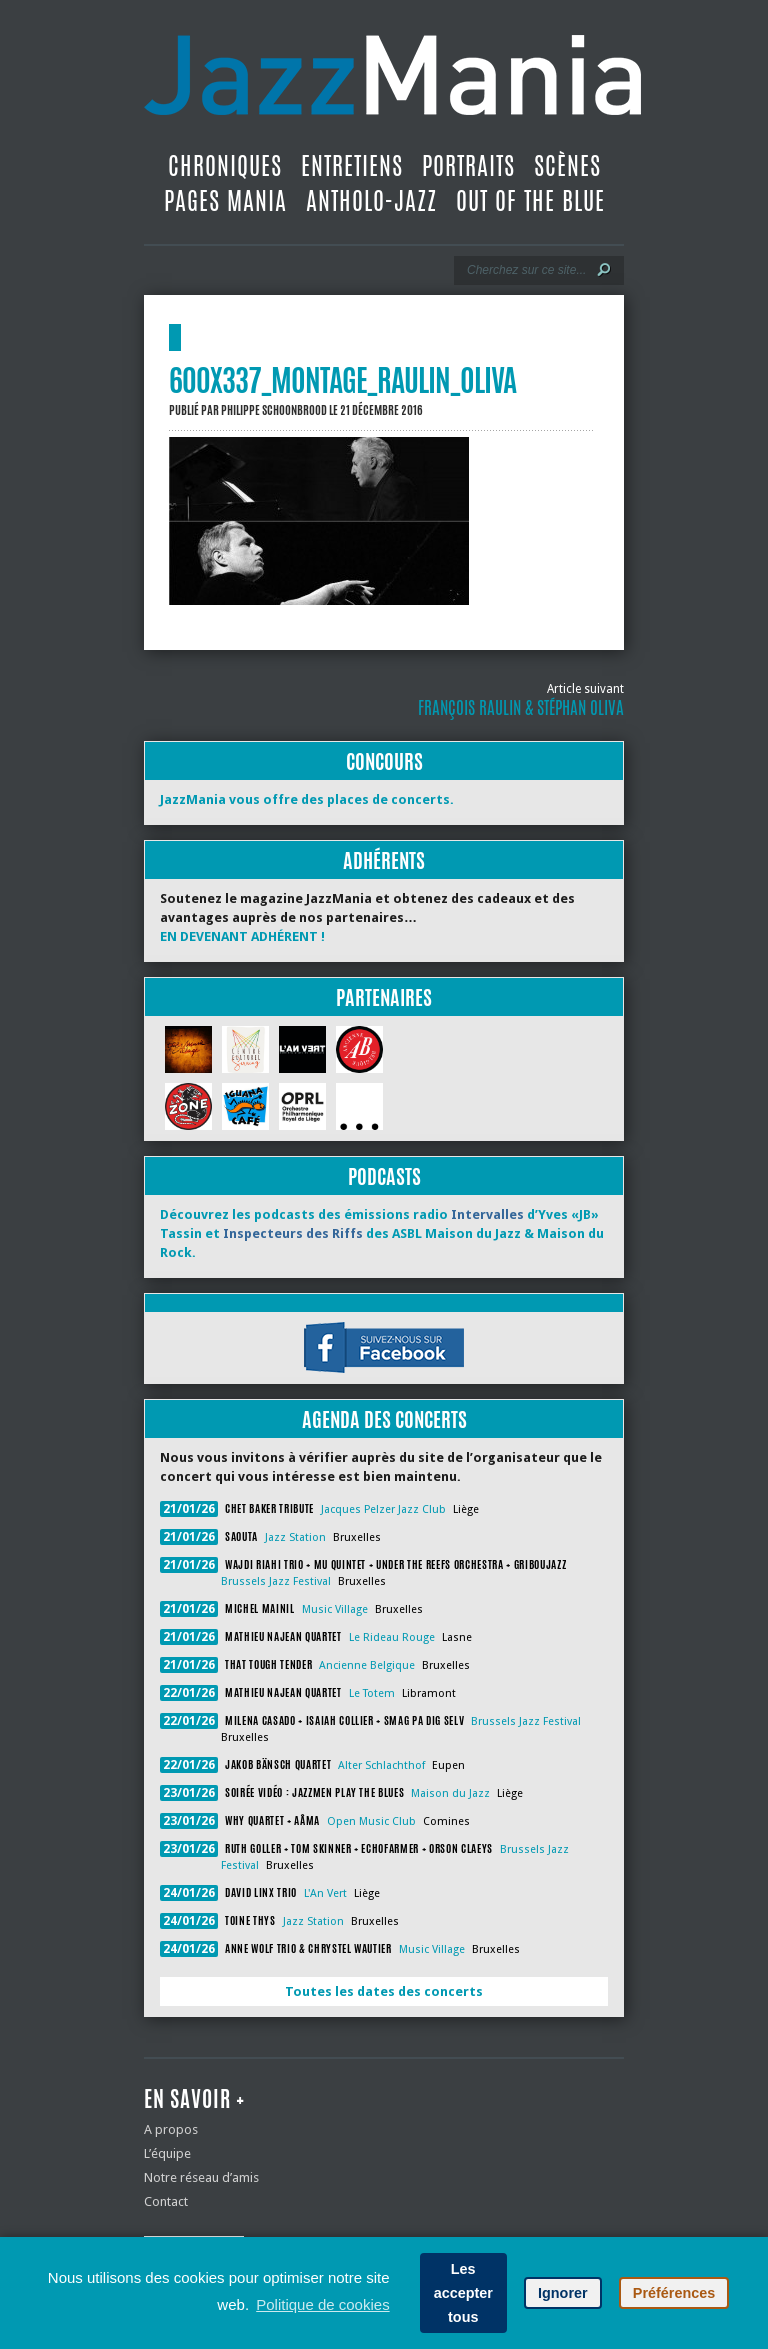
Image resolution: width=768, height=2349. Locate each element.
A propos (171, 2129)
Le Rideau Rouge (392, 1637)
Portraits (468, 166)
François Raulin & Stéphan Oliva (521, 708)
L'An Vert (325, 1893)
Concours (384, 761)
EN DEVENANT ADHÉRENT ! (242, 936)
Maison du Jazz (450, 1793)
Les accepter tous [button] (463, 2293)
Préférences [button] (674, 2293)
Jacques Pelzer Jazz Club (383, 1509)
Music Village (335, 1609)
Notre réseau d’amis (201, 2177)
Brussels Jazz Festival (276, 1581)
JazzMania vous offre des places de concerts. (307, 799)
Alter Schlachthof (381, 1765)
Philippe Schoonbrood (274, 410)
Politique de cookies (322, 2304)
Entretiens (352, 166)
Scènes (567, 166)
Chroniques (225, 166)
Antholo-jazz (371, 201)
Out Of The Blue (530, 201)
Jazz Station (295, 1537)
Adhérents (384, 860)
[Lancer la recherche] (604, 270)
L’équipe (167, 2153)
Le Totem (372, 1693)
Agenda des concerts (384, 1419)
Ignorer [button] (563, 2293)
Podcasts (384, 1176)
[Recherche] (525, 270)
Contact (166, 2201)
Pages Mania (225, 201)
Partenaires (384, 997)
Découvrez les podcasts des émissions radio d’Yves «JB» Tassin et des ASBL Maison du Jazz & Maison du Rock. (382, 1233)
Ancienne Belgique (367, 1665)
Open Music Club (371, 1821)
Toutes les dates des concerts (384, 1991)
